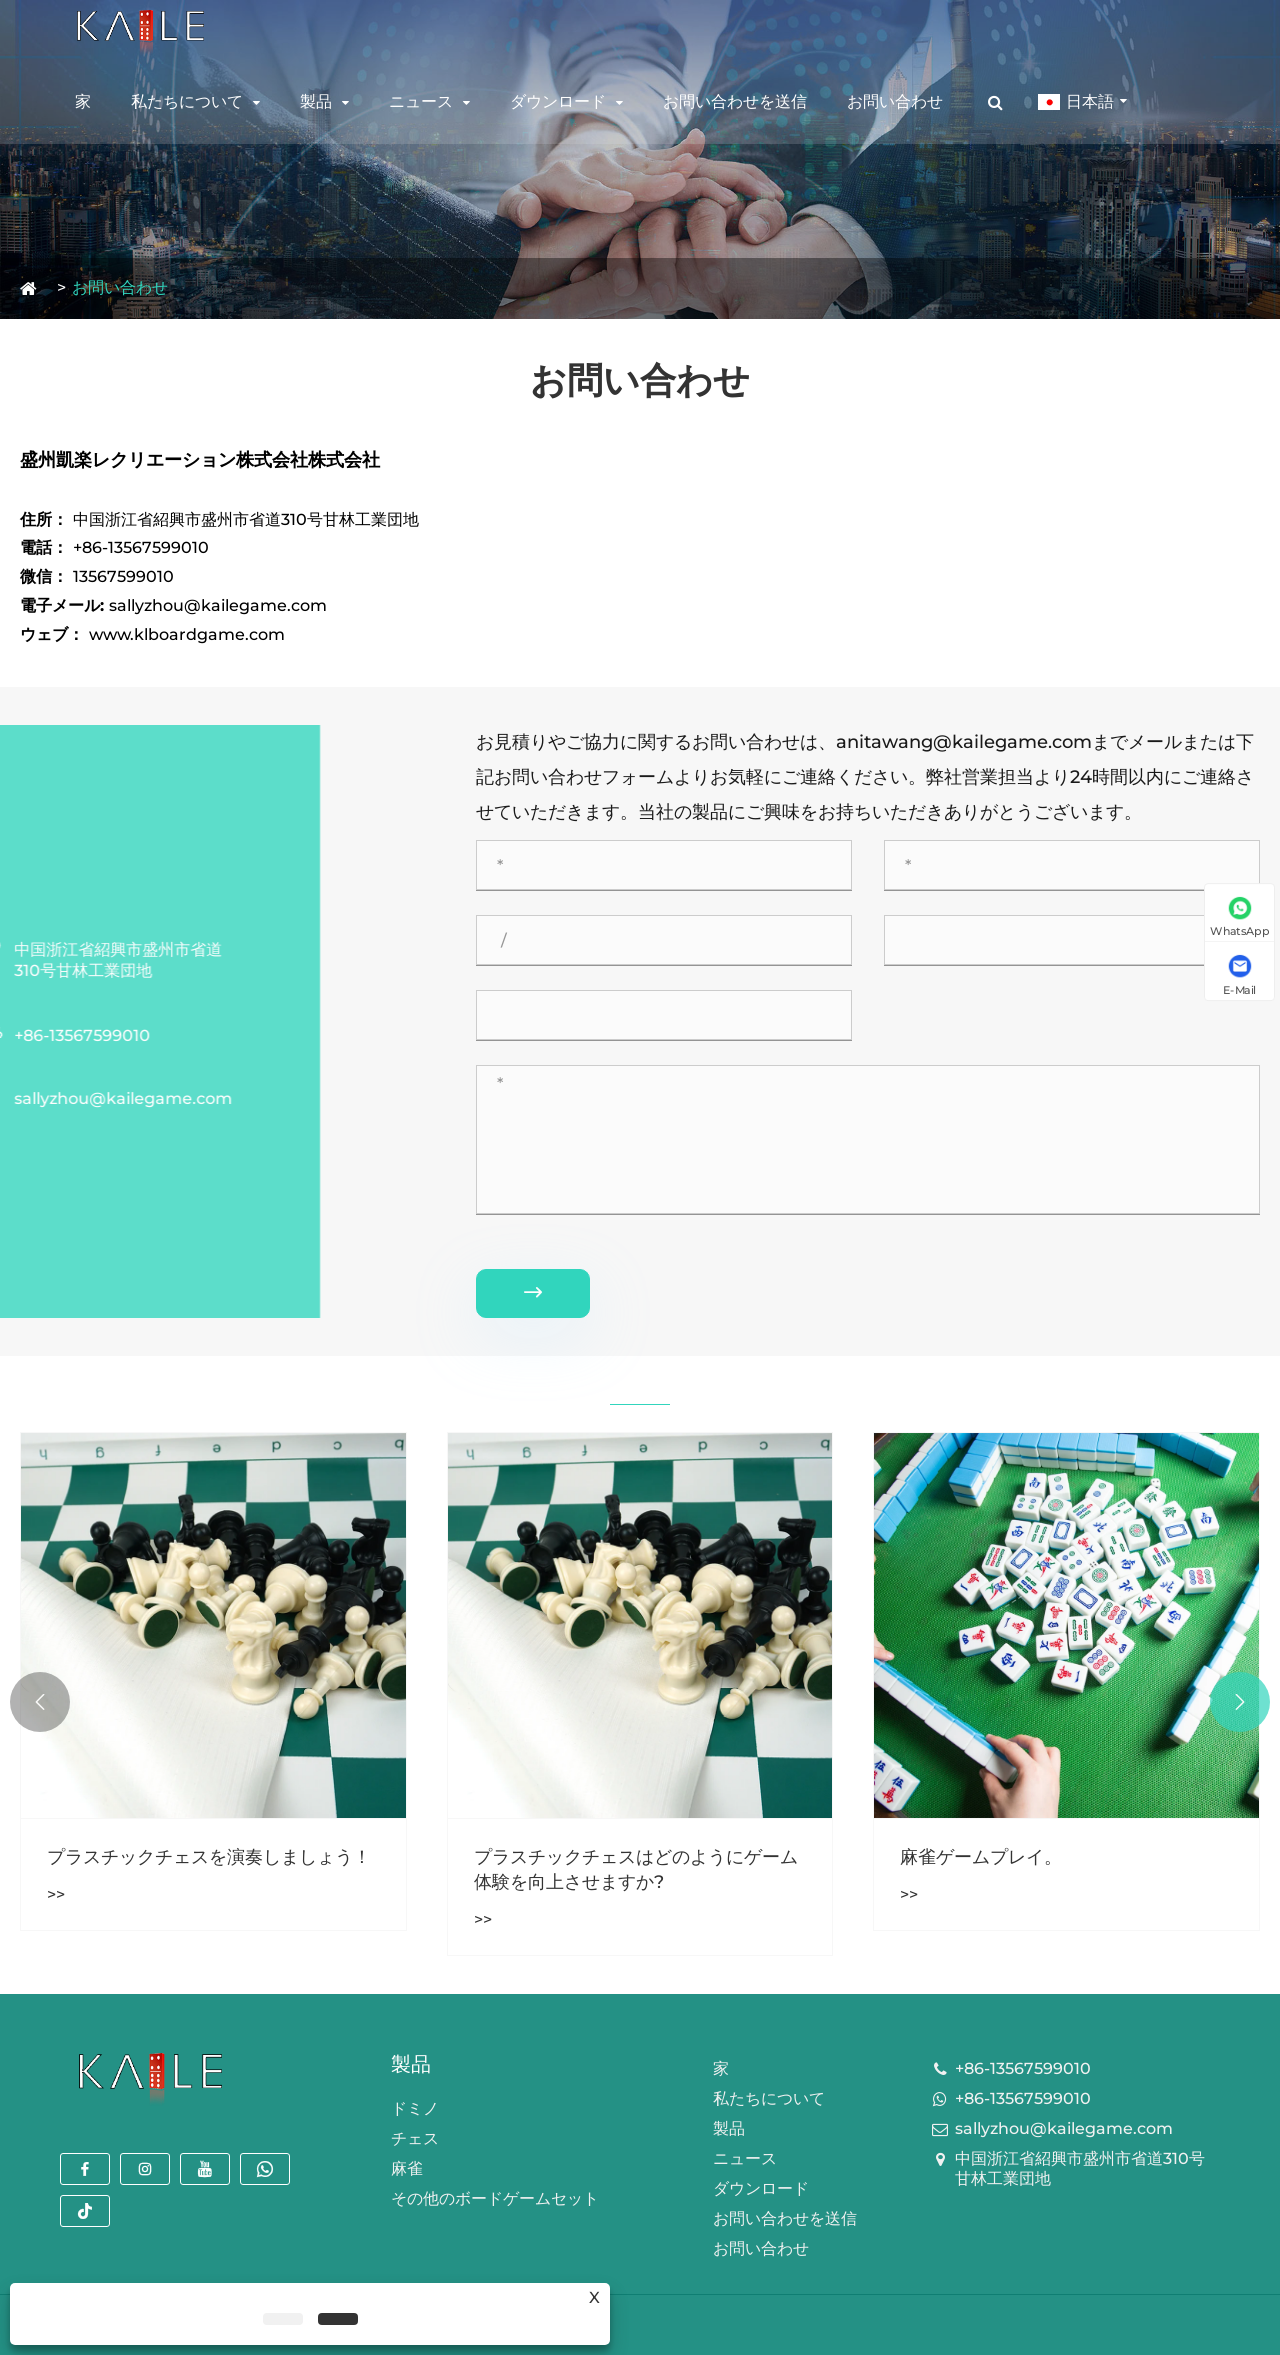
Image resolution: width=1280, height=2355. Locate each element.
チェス (415, 2138)
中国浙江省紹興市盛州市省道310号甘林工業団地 (1080, 2168)
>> (56, 1894)
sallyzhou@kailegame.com (1064, 2128)
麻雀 (407, 2168)
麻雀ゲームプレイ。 (981, 1857)
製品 (316, 100)
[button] (1240, 1702)
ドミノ (415, 2108)
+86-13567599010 (1023, 2068)
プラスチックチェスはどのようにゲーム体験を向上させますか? (636, 1869)
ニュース (421, 100)
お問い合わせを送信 (735, 100)
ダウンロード (558, 100)
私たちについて (187, 100)
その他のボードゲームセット (495, 2198)
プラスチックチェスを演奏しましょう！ (209, 1857)
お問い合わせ (895, 100)
